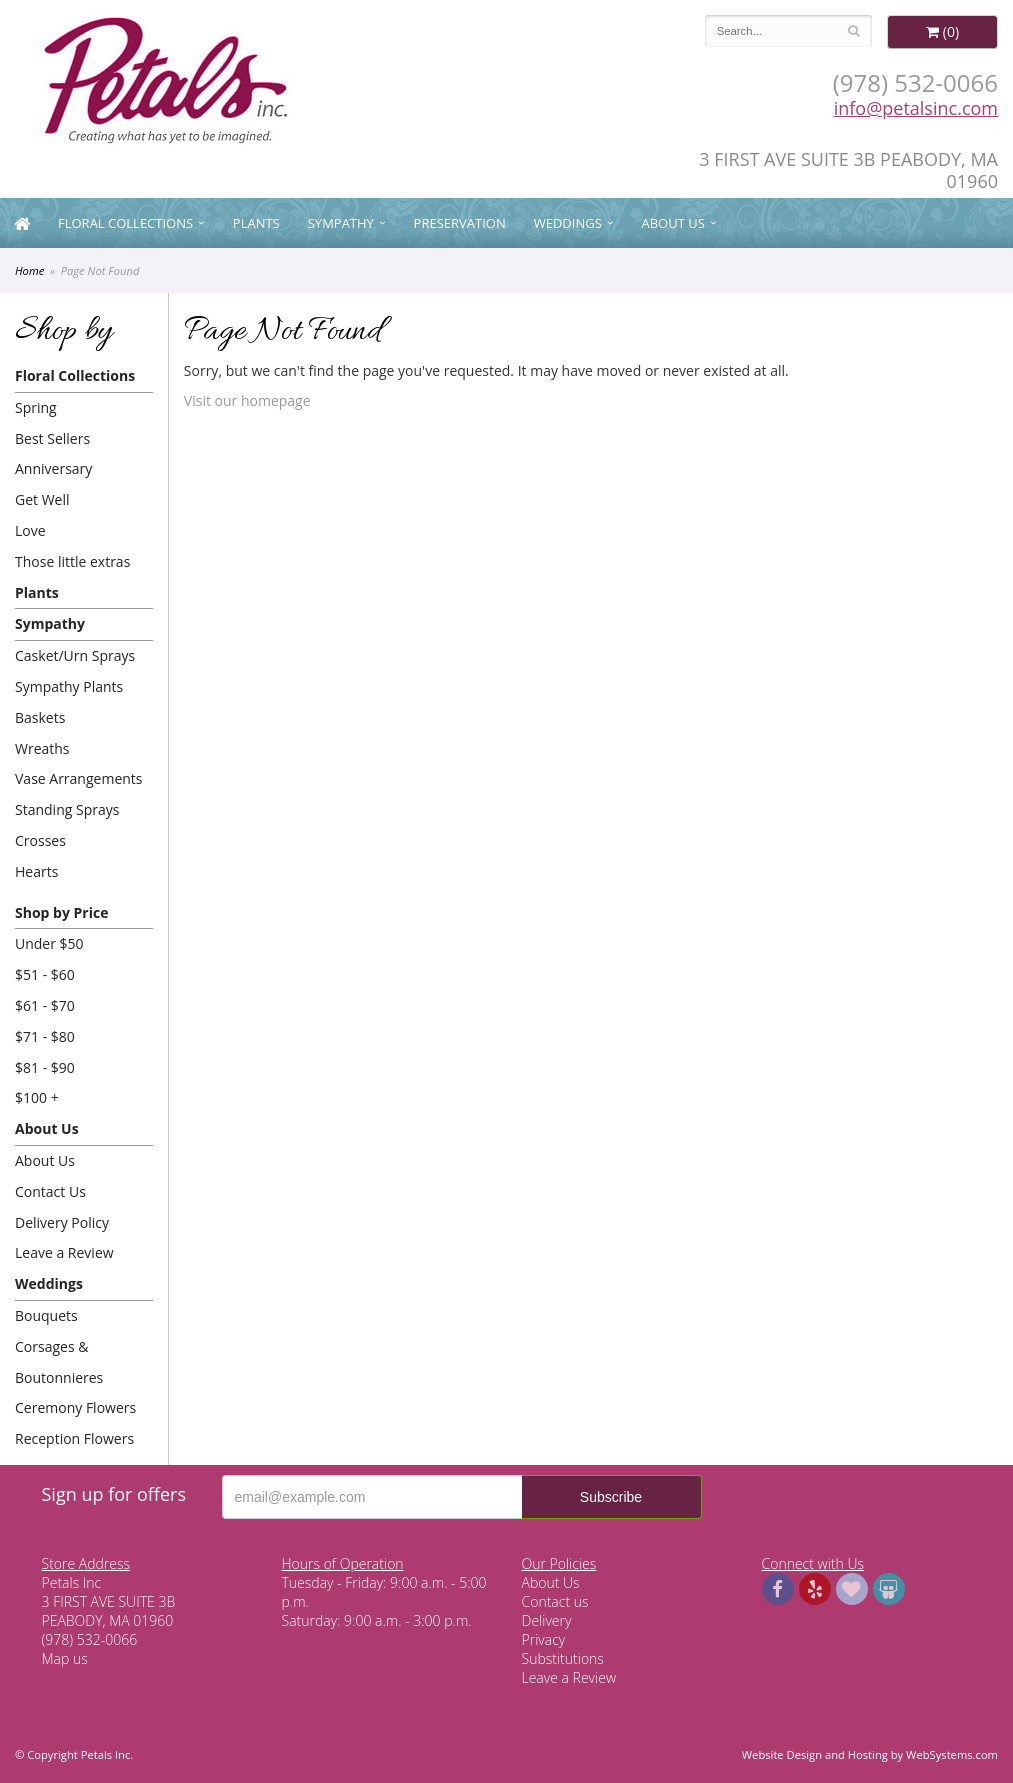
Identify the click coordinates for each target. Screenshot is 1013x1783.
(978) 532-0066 (915, 82)
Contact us (555, 1601)
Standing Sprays (67, 809)
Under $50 (49, 943)
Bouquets (46, 1315)
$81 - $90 (45, 1067)
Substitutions (563, 1658)
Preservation (460, 223)
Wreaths (42, 748)
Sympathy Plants (69, 686)
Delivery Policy (62, 1222)
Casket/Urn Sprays (75, 655)
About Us (673, 223)
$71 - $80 (45, 1036)
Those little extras (72, 561)
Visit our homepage (247, 400)
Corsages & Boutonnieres (59, 1362)
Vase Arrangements (79, 778)
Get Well (42, 499)
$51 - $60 (45, 974)
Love (30, 530)
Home (29, 270)
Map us (65, 1658)
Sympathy (341, 223)
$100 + (37, 1097)
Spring (36, 407)
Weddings (568, 223)
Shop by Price (61, 912)
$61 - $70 (45, 1005)
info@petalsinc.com (916, 108)
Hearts (36, 871)
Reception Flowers (74, 1438)
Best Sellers (52, 438)
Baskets (40, 717)
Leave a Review (64, 1252)
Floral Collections (125, 223)
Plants (256, 223)
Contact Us (50, 1191)
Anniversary (53, 468)
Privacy (544, 1639)
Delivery (547, 1620)
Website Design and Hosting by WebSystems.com (870, 1754)
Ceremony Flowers (75, 1407)
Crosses (40, 840)
